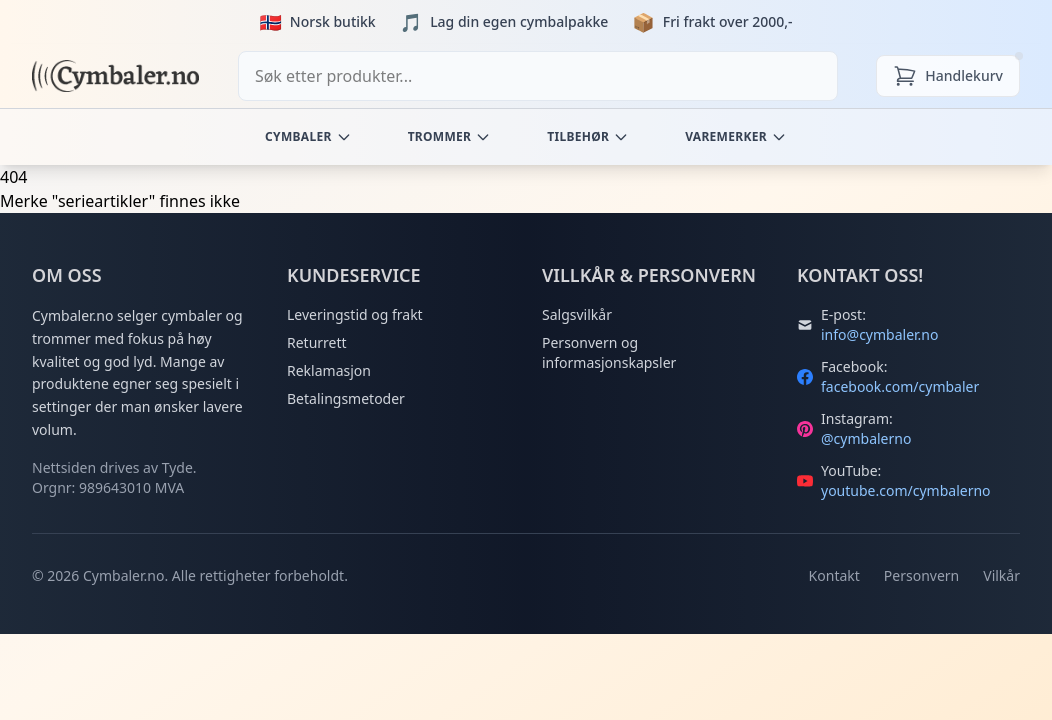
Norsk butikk (333, 21)
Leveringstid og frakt (355, 314)
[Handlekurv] (948, 76)
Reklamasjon (329, 370)
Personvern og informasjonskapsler (609, 352)
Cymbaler (308, 136)
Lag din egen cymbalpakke (519, 21)
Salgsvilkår (577, 314)
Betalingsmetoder (346, 398)
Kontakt (834, 575)
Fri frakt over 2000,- (728, 21)
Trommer (450, 136)
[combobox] (538, 76)
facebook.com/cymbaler (900, 386)
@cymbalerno (866, 438)
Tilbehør (588, 136)
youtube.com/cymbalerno (906, 490)
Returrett (317, 342)
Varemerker (736, 136)
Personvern (921, 575)
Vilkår (1001, 575)
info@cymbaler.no (879, 334)
